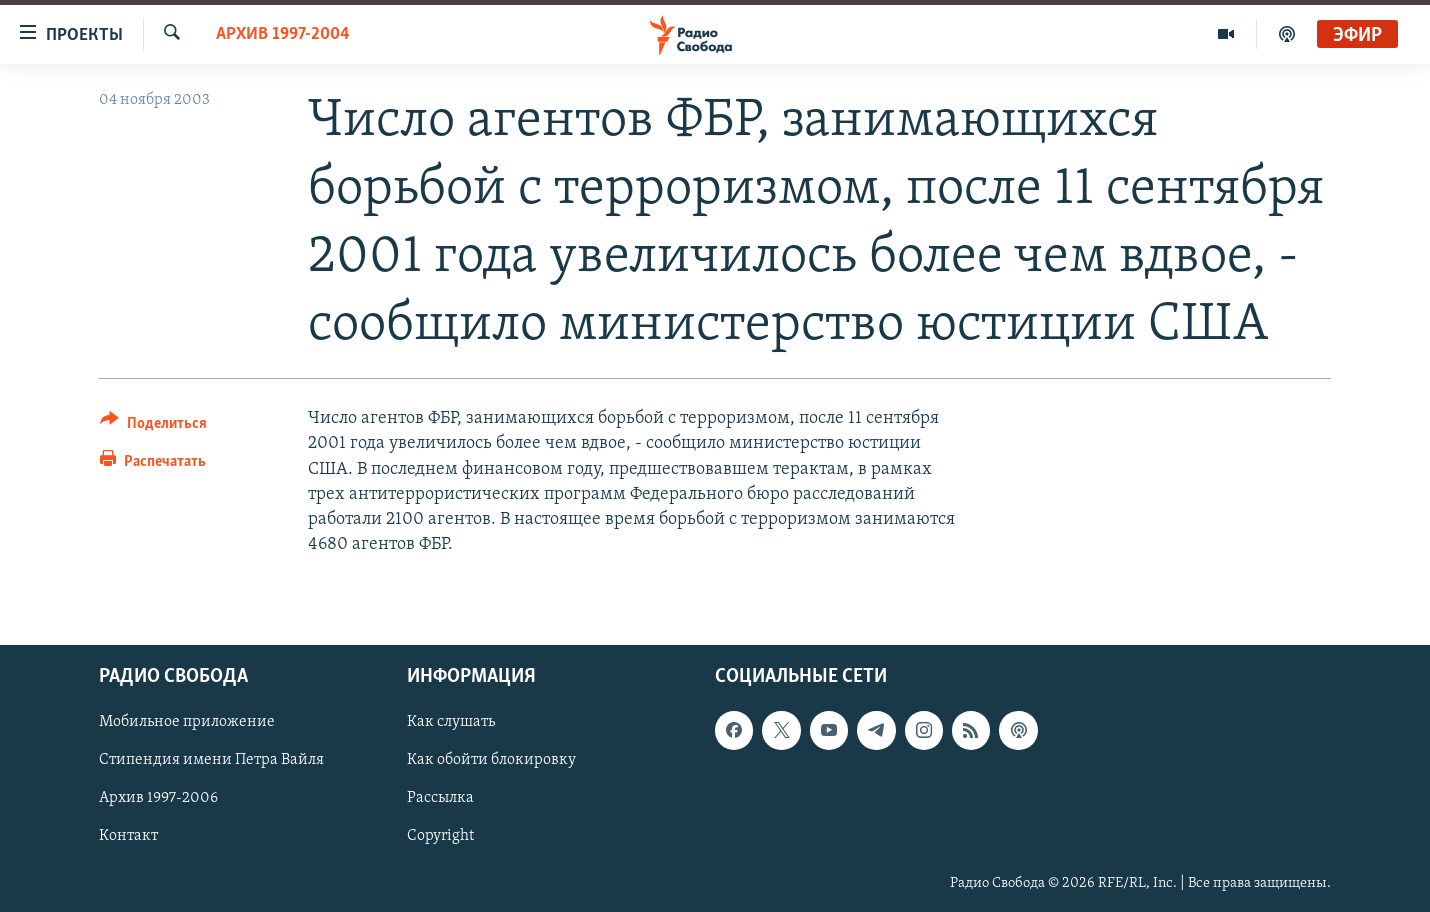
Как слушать (451, 723)
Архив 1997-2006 (158, 799)
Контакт (128, 837)
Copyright (440, 837)
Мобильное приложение (187, 723)
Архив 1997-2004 (283, 34)
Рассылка (440, 799)
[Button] (153, 426)
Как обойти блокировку (491, 761)
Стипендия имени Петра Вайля (211, 761)
